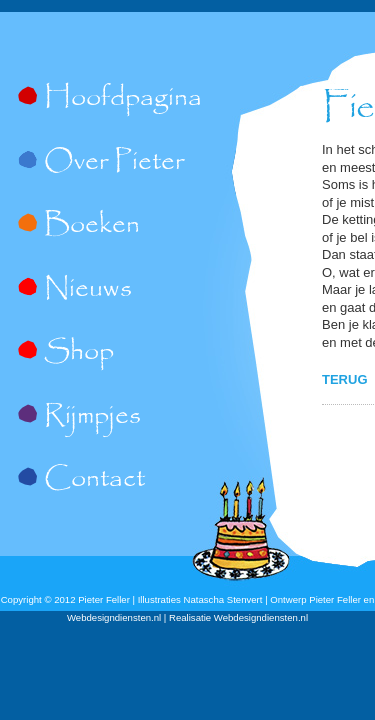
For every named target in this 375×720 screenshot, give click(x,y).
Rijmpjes (92, 417)
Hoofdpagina (123, 99)
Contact (94, 480)
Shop (79, 353)
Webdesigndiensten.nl (261, 617)
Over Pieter (114, 163)
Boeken (92, 226)
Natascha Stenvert (223, 599)
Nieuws (88, 290)
